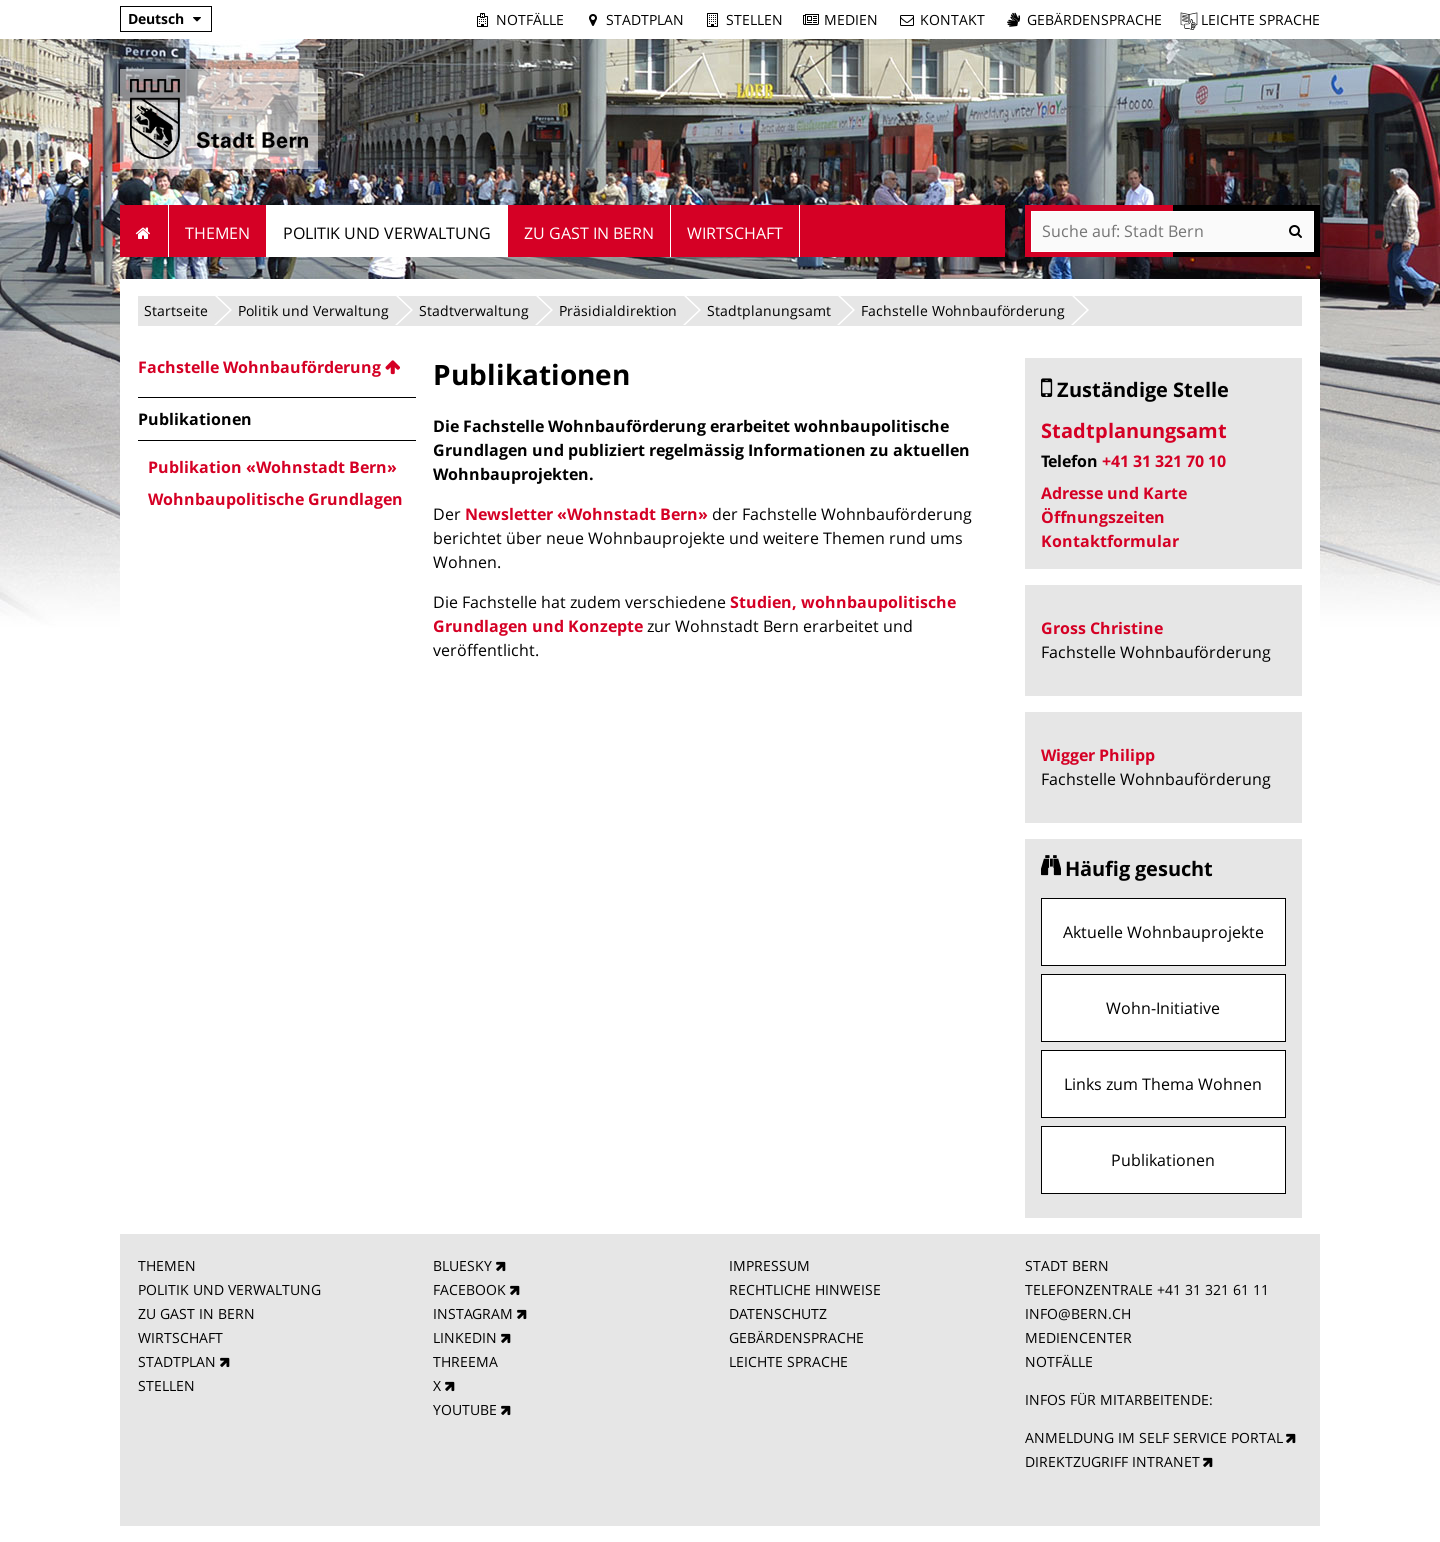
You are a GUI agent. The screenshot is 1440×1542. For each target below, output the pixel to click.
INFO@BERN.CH (1078, 1313)
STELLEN (166, 1385)
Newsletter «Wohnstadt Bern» (586, 514)
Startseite (176, 310)
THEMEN (167, 1265)
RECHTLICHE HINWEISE (805, 1289)
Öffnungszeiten (1103, 517)
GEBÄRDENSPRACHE (796, 1337)
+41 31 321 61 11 (1213, 1289)
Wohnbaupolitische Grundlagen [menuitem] (275, 499)
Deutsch (156, 18)
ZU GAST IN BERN (196, 1313)
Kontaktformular (1110, 541)
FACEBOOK (469, 1289)
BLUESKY (462, 1265)
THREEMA (465, 1361)
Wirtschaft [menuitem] (735, 233)
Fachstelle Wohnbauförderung (963, 310)
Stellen (754, 19)
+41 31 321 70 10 (1164, 461)
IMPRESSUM (769, 1265)
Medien (851, 19)
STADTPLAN (177, 1361)
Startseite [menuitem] (144, 231)
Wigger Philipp (1098, 755)
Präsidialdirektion (618, 310)
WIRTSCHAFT (180, 1337)
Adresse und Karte (1114, 493)
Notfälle (530, 19)
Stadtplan (645, 19)
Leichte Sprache (1260, 19)
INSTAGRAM (473, 1313)
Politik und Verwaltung (313, 310)
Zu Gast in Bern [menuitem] (589, 233)
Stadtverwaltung (474, 310)
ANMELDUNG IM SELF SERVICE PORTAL (1154, 1437)
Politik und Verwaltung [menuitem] (387, 233)
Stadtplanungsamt (769, 310)
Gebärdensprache (1094, 19)
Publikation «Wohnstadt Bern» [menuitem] (272, 467)
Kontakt (952, 19)
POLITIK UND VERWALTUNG (229, 1289)
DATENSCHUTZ (778, 1313)
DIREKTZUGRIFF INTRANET (1112, 1461)
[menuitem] (277, 367)
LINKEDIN (465, 1337)
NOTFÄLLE (1059, 1361)
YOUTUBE (465, 1409)
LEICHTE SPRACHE (788, 1361)
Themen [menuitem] (217, 233)
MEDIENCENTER (1078, 1337)
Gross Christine (1102, 628)
